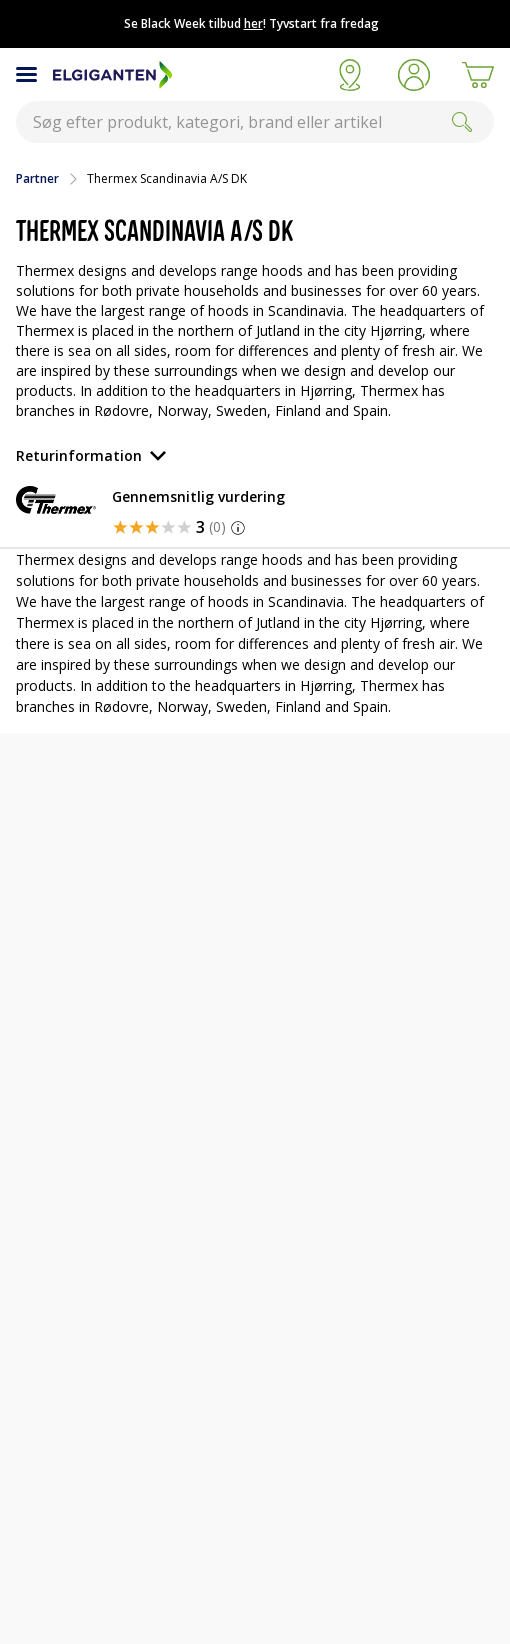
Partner (37, 179)
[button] (414, 75)
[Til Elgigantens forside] (185, 75)
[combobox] (255, 122)
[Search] (462, 122)
